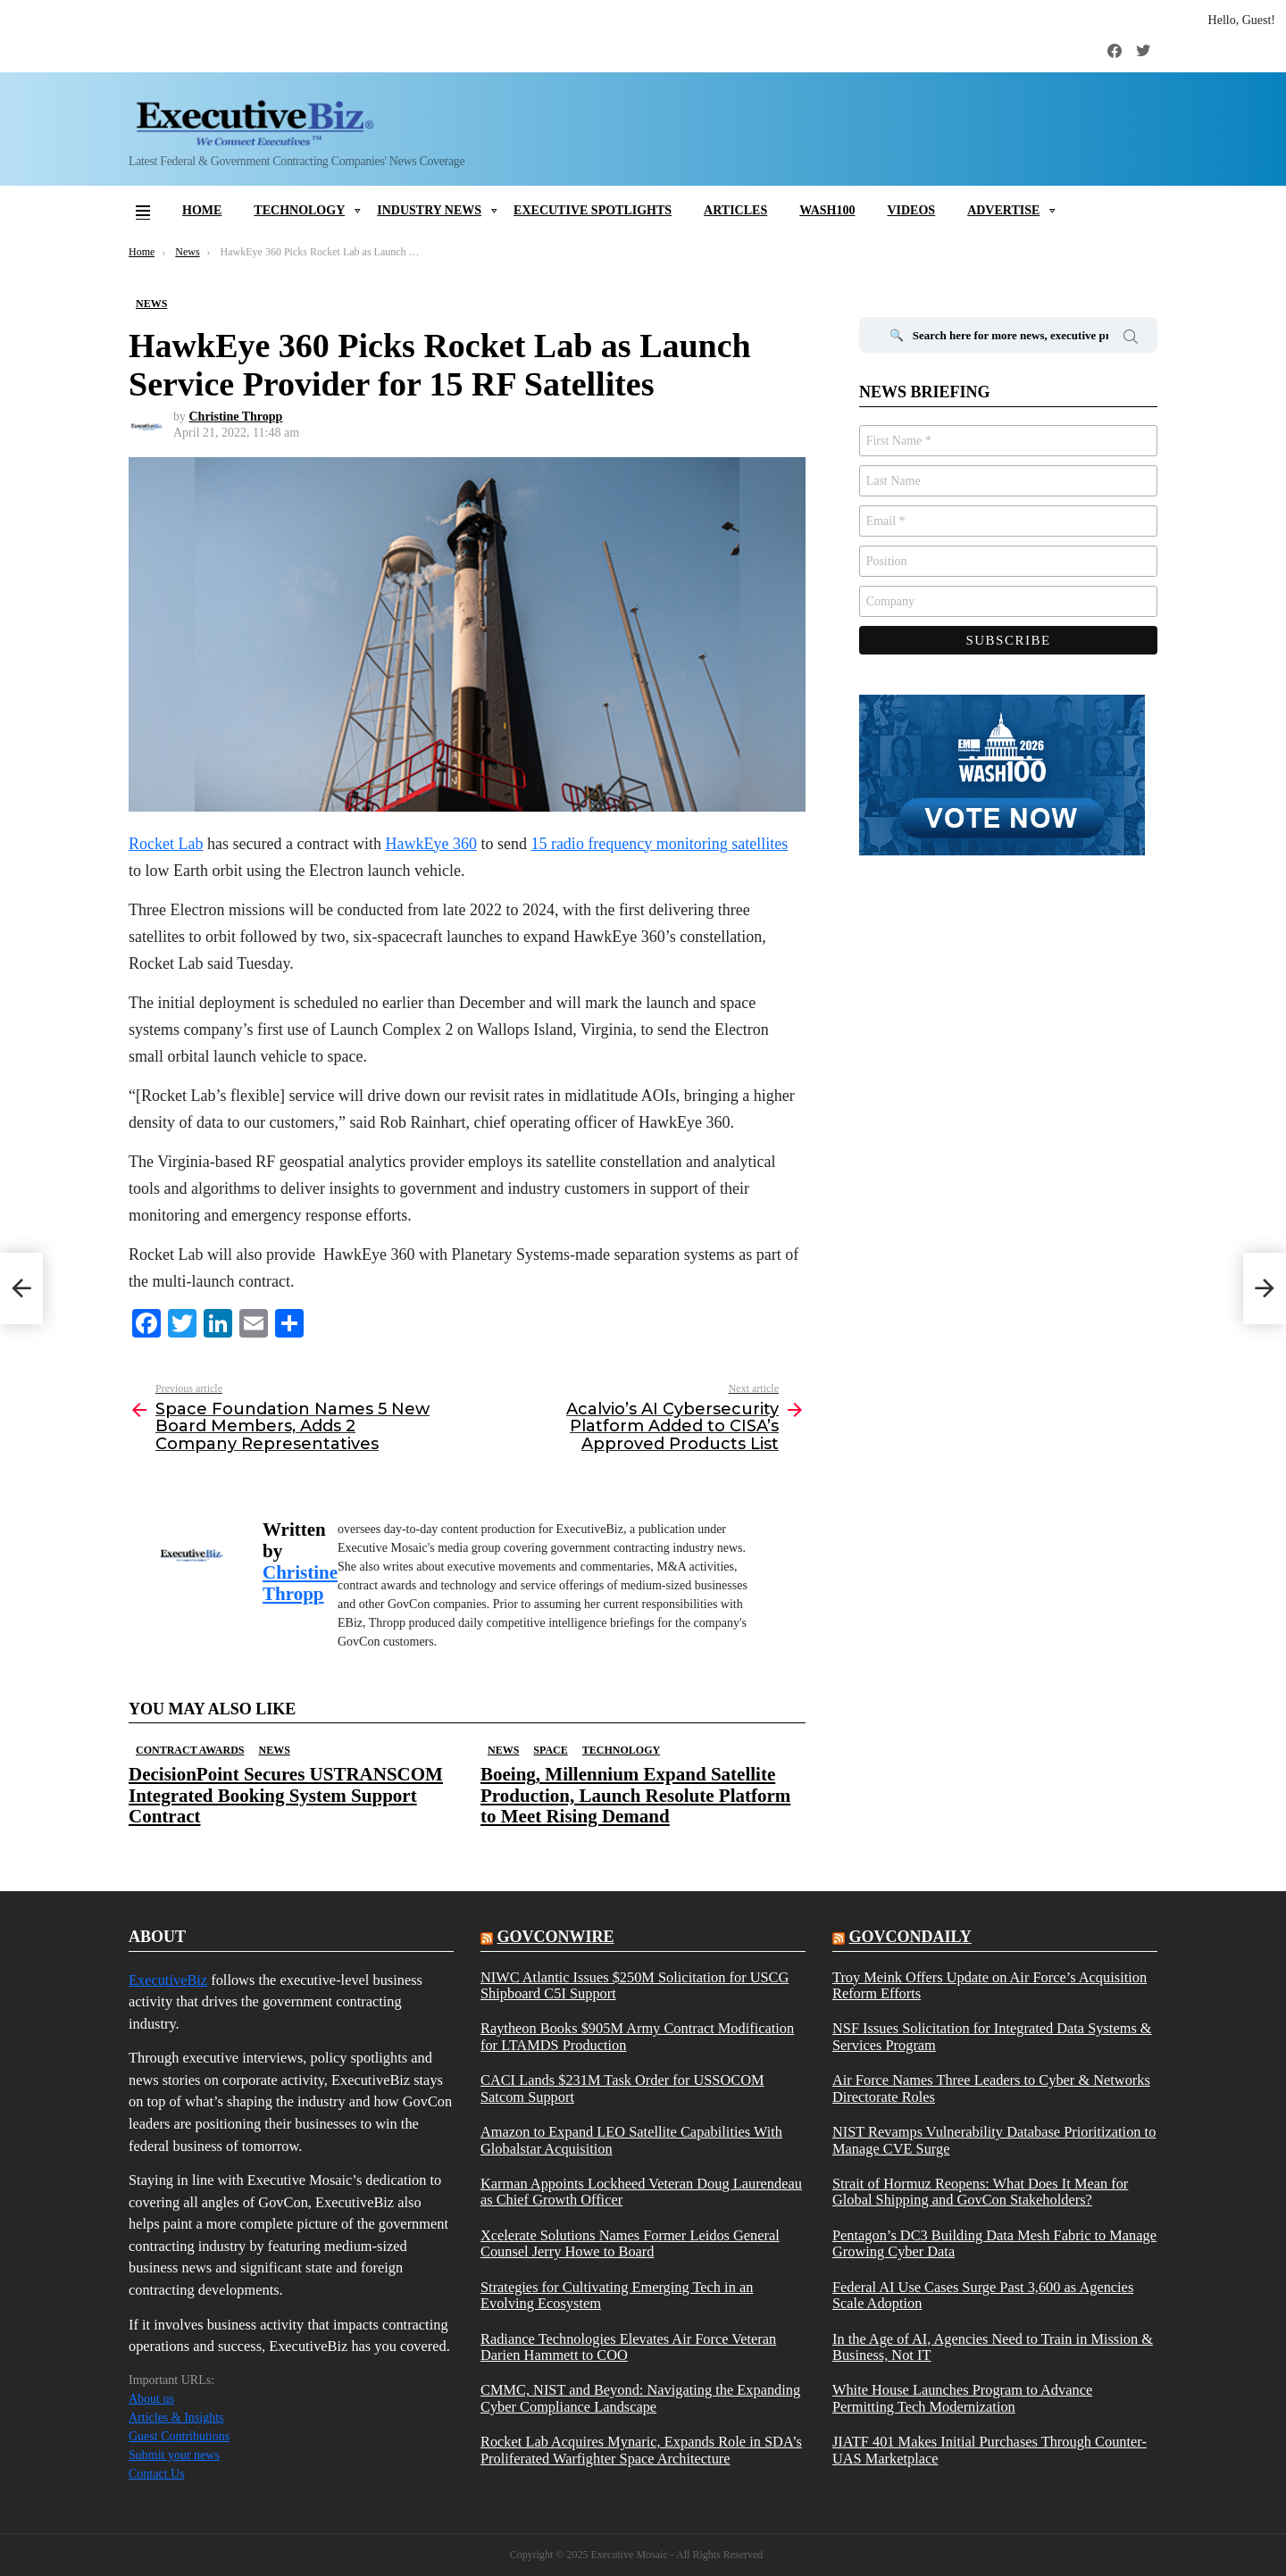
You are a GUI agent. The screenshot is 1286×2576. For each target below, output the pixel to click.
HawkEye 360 (430, 844)
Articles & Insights (176, 2417)
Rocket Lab (166, 844)
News (273, 1750)
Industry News (429, 210)
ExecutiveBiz (168, 1980)
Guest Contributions (179, 2436)
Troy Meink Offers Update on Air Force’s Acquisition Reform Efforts (989, 1986)
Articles (735, 210)
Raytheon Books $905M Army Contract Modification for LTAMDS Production (637, 2037)
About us (151, 2398)
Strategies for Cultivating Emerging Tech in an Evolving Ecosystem (616, 2296)
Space (550, 1750)
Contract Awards (190, 1750)
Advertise (1003, 210)
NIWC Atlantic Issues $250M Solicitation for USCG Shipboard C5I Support (634, 1986)
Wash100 (827, 210)
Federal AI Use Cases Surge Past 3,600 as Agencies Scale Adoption (982, 2296)
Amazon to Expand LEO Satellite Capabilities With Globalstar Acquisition (631, 2140)
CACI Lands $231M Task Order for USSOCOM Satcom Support (622, 2088)
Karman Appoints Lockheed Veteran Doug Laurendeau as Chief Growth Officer (641, 2192)
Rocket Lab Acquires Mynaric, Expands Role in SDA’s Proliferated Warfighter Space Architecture (641, 2450)
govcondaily (909, 1937)
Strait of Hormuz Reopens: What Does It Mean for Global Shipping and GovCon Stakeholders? (980, 2192)
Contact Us (157, 2473)
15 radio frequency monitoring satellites (659, 844)
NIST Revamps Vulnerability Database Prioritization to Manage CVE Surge (994, 2140)
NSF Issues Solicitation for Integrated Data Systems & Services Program (992, 2037)
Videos (911, 210)
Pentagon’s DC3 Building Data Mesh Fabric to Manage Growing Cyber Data (994, 2244)
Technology (299, 210)
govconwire (555, 1937)
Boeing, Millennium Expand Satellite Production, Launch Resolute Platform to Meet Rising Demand (635, 1794)
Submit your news (174, 2455)
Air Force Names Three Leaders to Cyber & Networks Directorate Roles (991, 2088)
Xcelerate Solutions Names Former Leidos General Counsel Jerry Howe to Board (630, 2244)
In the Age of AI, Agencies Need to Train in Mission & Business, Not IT (992, 2347)
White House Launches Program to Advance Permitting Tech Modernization (962, 2398)
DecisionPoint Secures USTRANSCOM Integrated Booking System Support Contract (286, 1794)
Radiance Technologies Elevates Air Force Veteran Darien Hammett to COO (628, 2347)
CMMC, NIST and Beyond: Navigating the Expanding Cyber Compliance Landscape (640, 2398)
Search (1130, 339)
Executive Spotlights (593, 210)
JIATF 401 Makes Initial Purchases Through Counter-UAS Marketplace (989, 2450)
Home (201, 210)
